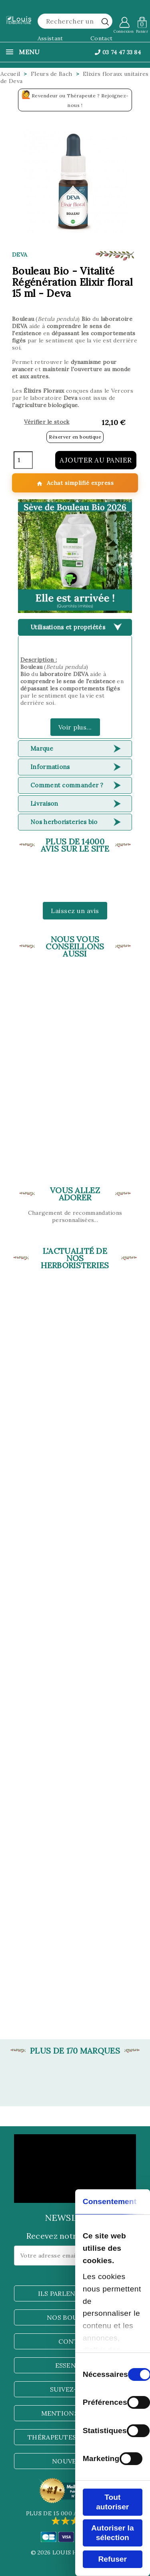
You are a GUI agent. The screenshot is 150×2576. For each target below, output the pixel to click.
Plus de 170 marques (75, 2050)
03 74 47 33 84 (118, 52)
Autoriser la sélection (112, 2533)
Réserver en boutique (75, 437)
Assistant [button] (50, 38)
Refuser (112, 2559)
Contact (101, 38)
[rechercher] (105, 21)
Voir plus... (75, 727)
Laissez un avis (75, 911)
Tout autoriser (112, 2502)
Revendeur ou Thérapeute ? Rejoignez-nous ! (75, 98)
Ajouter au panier (96, 460)
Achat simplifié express (75, 483)
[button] (75, 556)
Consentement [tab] (109, 2201)
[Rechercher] (75, 21)
